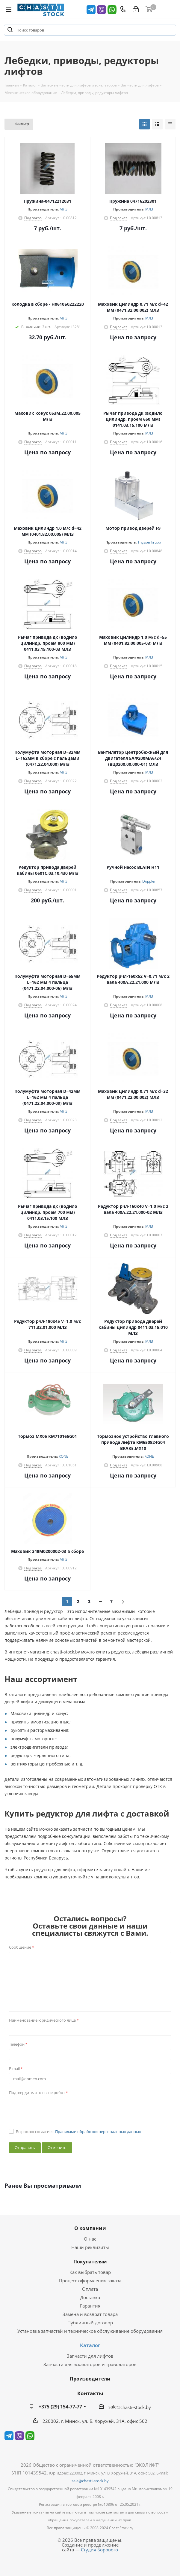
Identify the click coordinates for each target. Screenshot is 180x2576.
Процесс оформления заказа (90, 2280)
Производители (90, 2378)
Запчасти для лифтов (90, 2356)
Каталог (90, 2345)
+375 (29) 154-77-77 (60, 2406)
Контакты (90, 2393)
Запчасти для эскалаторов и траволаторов (90, 2364)
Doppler (149, 881)
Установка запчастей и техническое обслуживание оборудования (90, 2331)
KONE (63, 1456)
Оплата (90, 2289)
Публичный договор (90, 2323)
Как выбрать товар (90, 2272)
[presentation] (54, 2109)
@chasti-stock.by (134, 2407)
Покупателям (90, 2261)
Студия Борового (99, 2550)
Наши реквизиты (90, 2247)
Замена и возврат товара (90, 2314)
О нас (90, 2239)
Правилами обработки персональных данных (98, 2131)
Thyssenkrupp (149, 542)
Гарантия (90, 2306)
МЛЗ (63, 209)
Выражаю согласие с (78, 2131)
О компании (90, 2228)
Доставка (90, 2297)
